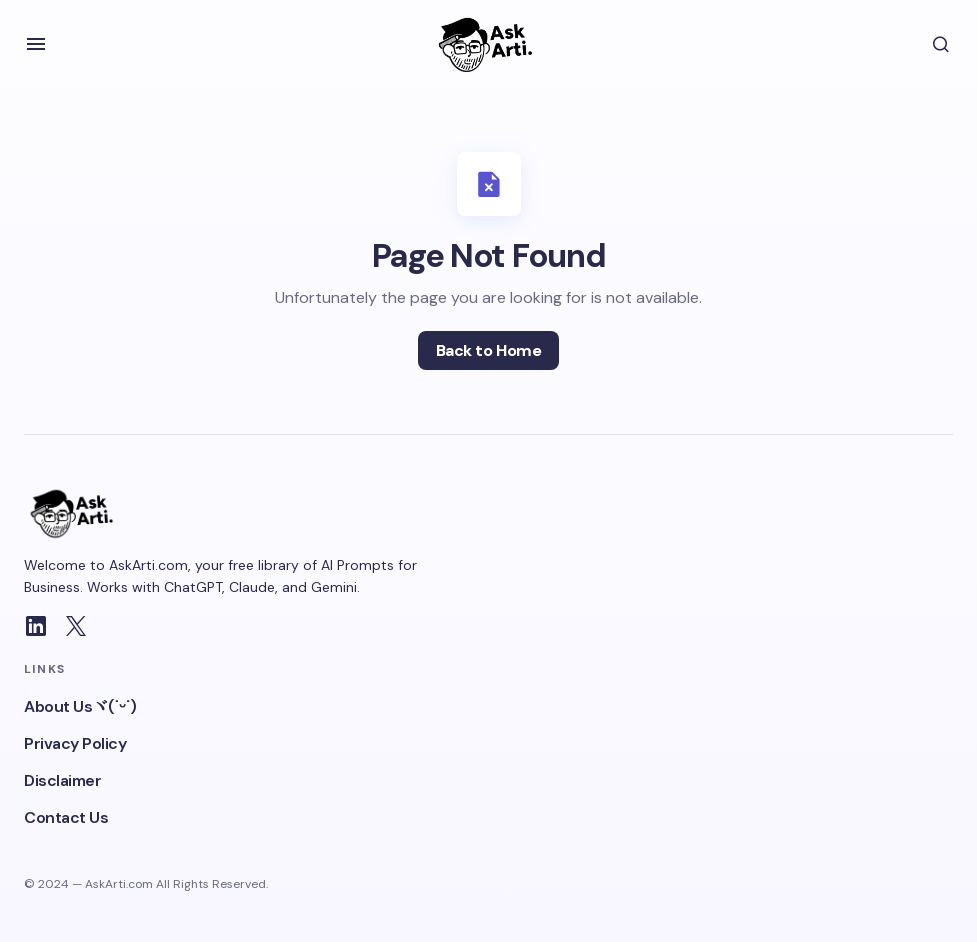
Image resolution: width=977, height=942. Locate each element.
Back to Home (488, 350)
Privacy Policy (75, 743)
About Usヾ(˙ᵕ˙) (80, 706)
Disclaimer (62, 780)
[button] (36, 44)
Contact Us (66, 817)
